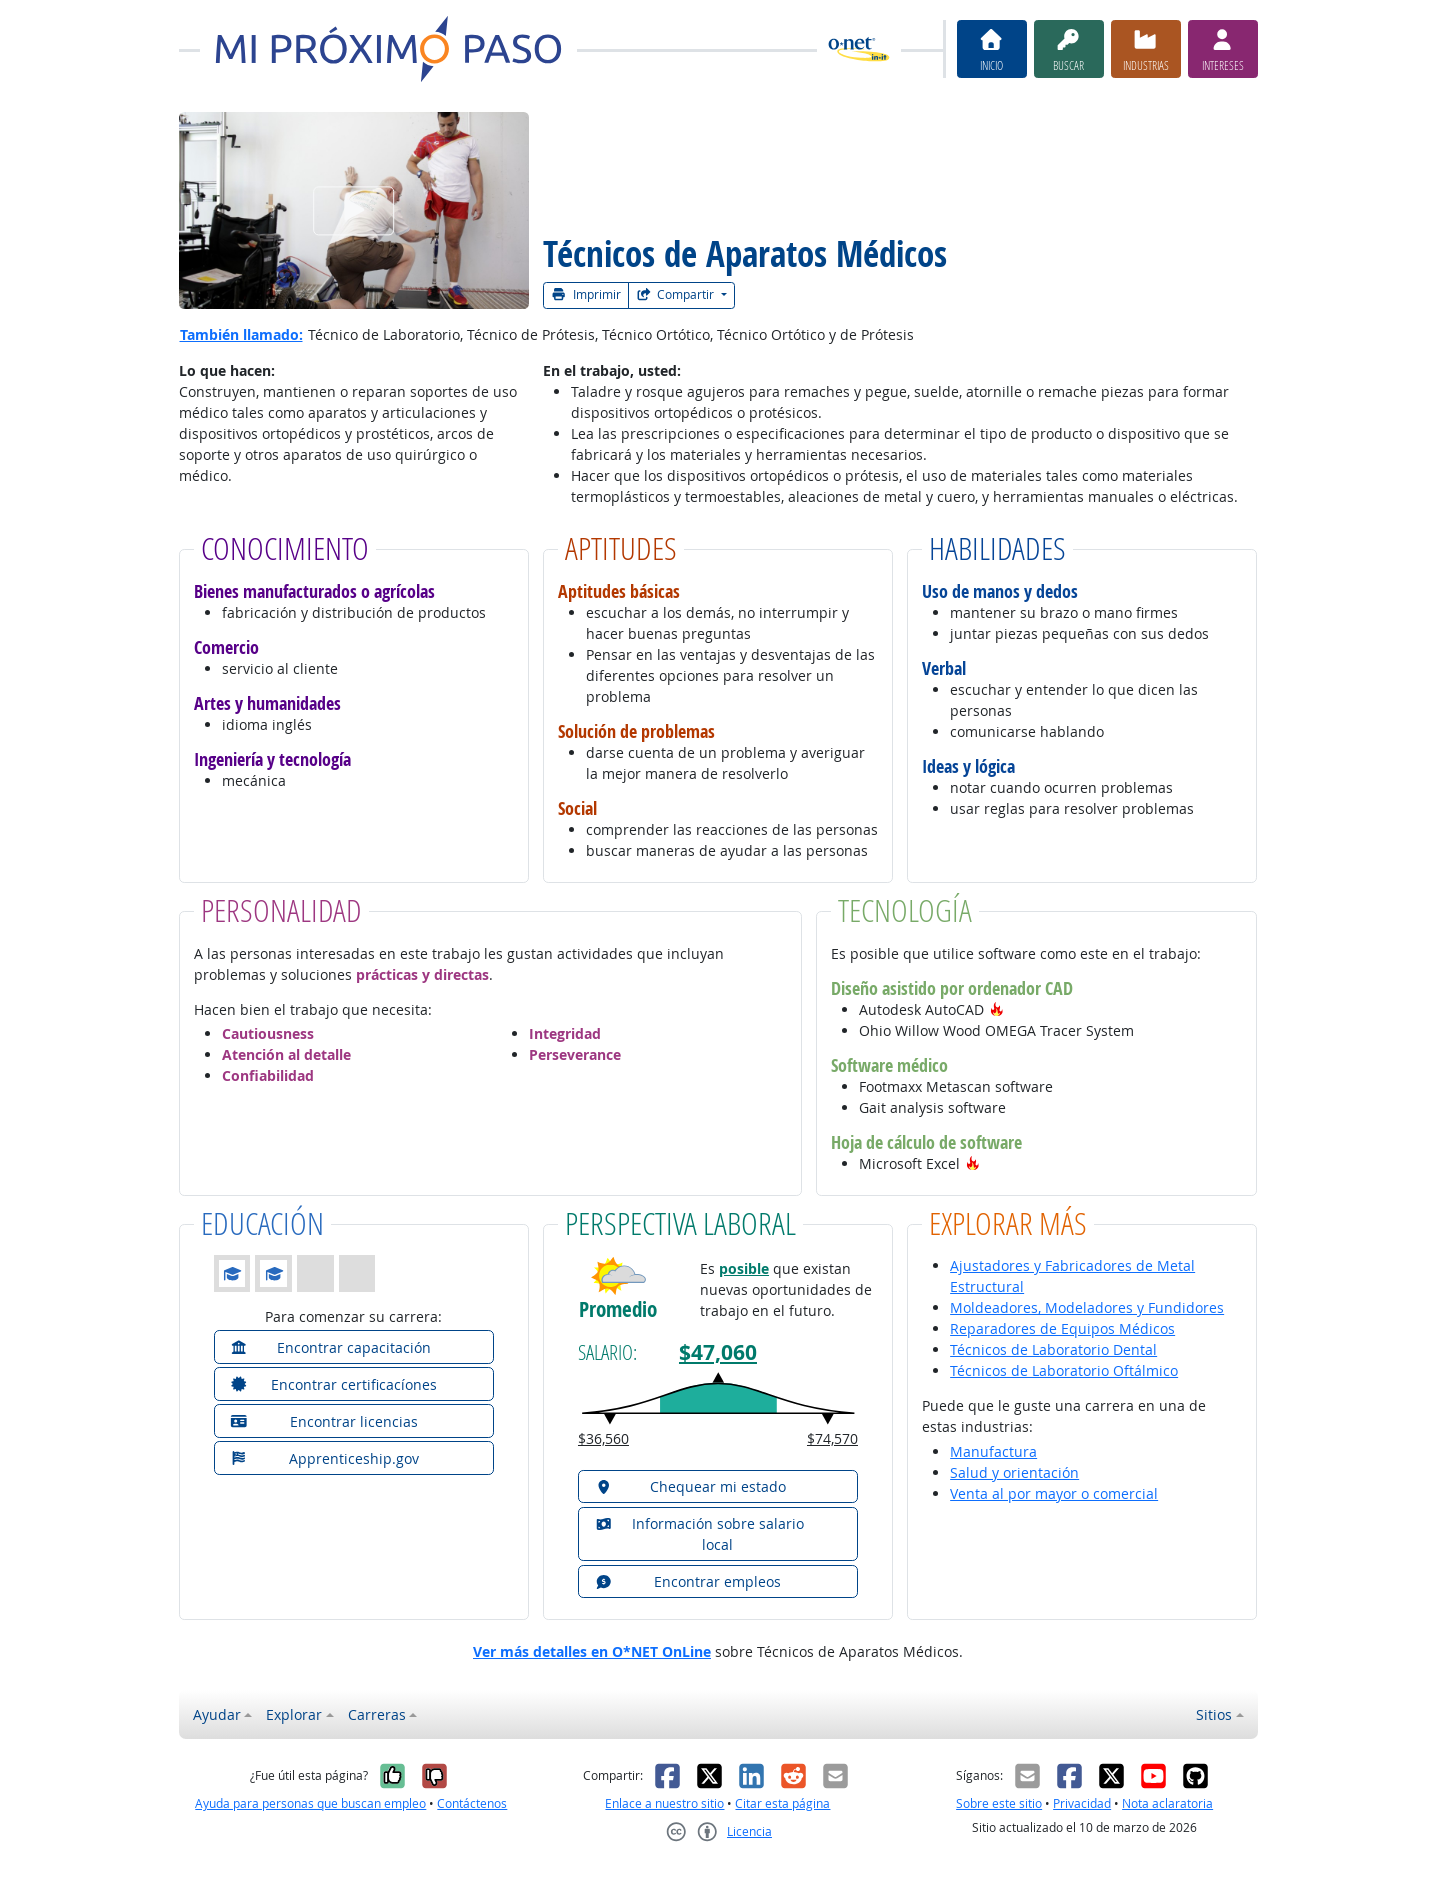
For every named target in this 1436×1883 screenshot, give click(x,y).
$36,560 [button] (603, 1438)
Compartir (677, 294)
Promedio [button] (618, 1309)
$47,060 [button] (718, 1352)
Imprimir (586, 294)
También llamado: (241, 334)
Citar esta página (782, 1803)
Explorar (294, 1714)
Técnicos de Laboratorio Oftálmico (1064, 1370)
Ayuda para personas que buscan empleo (310, 1803)
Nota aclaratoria (1167, 1803)
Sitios (1214, 1714)
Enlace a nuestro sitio (664, 1803)
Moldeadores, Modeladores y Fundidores (1087, 1307)
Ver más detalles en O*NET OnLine (592, 1651)
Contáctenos (472, 1803)
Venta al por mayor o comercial (1054, 1493)
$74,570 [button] (832, 1438)
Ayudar (217, 1714)
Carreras (377, 1714)
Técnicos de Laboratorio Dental (1053, 1349)
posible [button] (744, 1268)
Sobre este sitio (999, 1803)
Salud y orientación (1014, 1472)
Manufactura (993, 1451)
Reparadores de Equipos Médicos (1062, 1328)
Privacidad (1082, 1803)
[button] (997, 1009)
